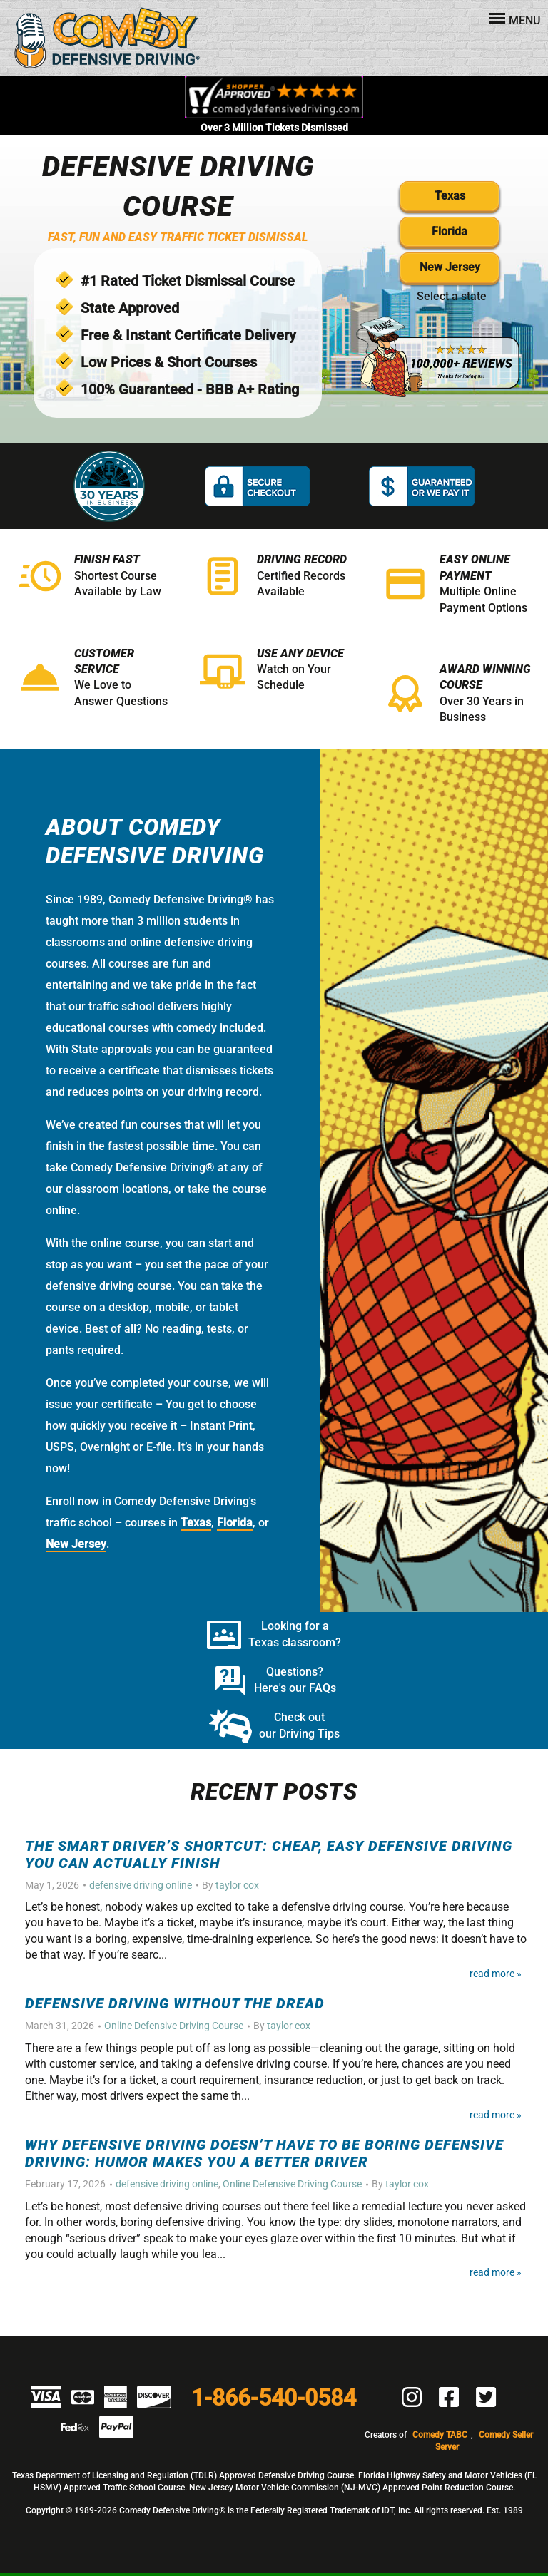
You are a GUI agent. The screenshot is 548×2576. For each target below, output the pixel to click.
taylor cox (237, 1885)
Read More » (496, 1974)
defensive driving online (140, 1885)
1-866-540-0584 (273, 2397)
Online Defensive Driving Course (173, 2025)
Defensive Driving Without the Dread (175, 2003)
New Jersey (450, 267)
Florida (449, 231)
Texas (450, 195)
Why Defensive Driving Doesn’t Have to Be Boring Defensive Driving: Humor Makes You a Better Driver (264, 2153)
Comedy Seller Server (484, 2441)
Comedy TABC (439, 2435)
